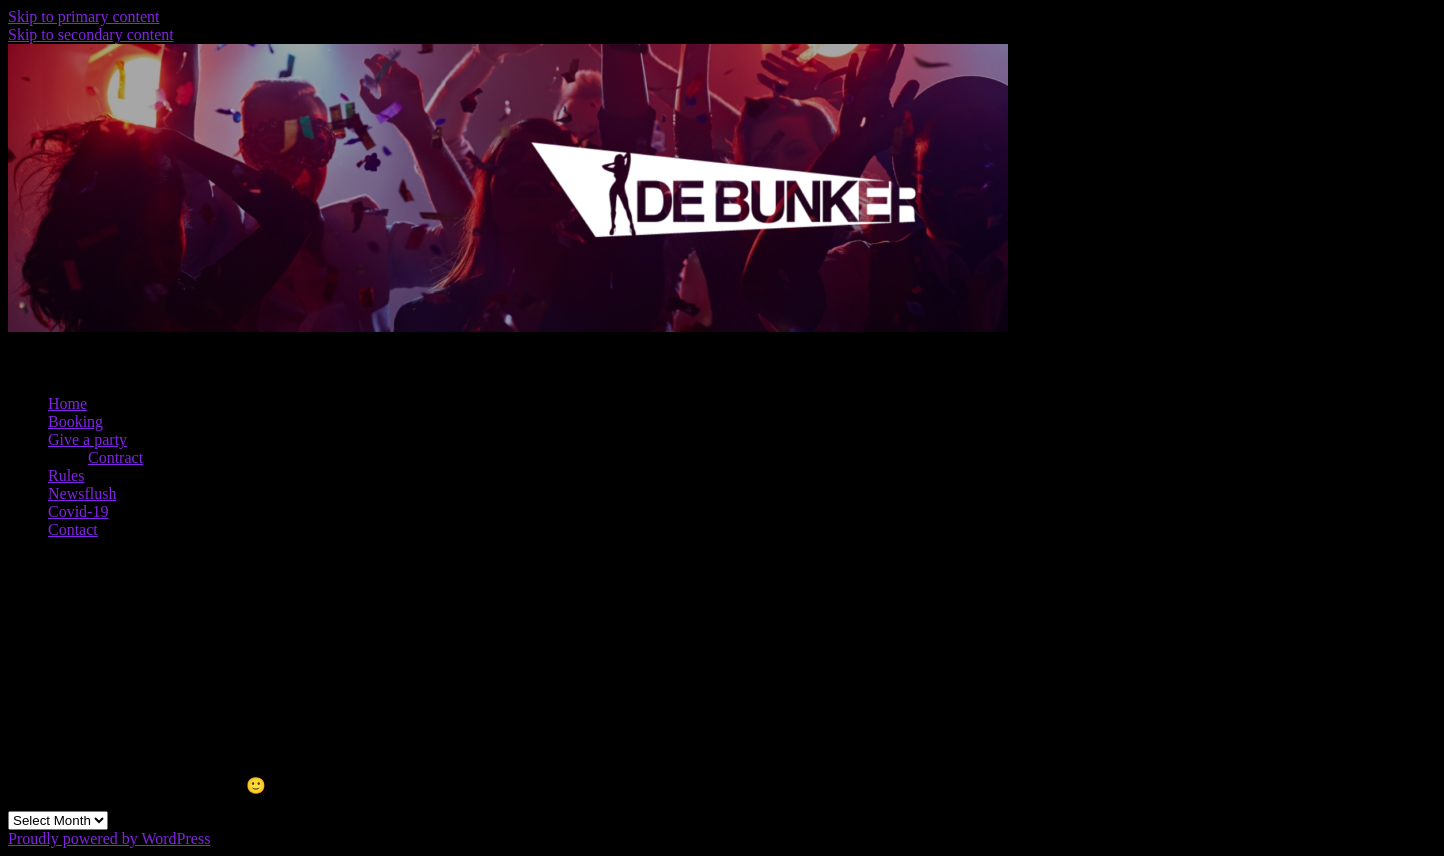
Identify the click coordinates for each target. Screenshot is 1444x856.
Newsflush (82, 493)
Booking (75, 421)
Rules (66, 475)
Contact (73, 529)
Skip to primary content (84, 16)
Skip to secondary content (91, 34)
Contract (115, 457)
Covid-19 (78, 511)
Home (67, 403)
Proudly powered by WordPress (109, 838)
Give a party (87, 439)
